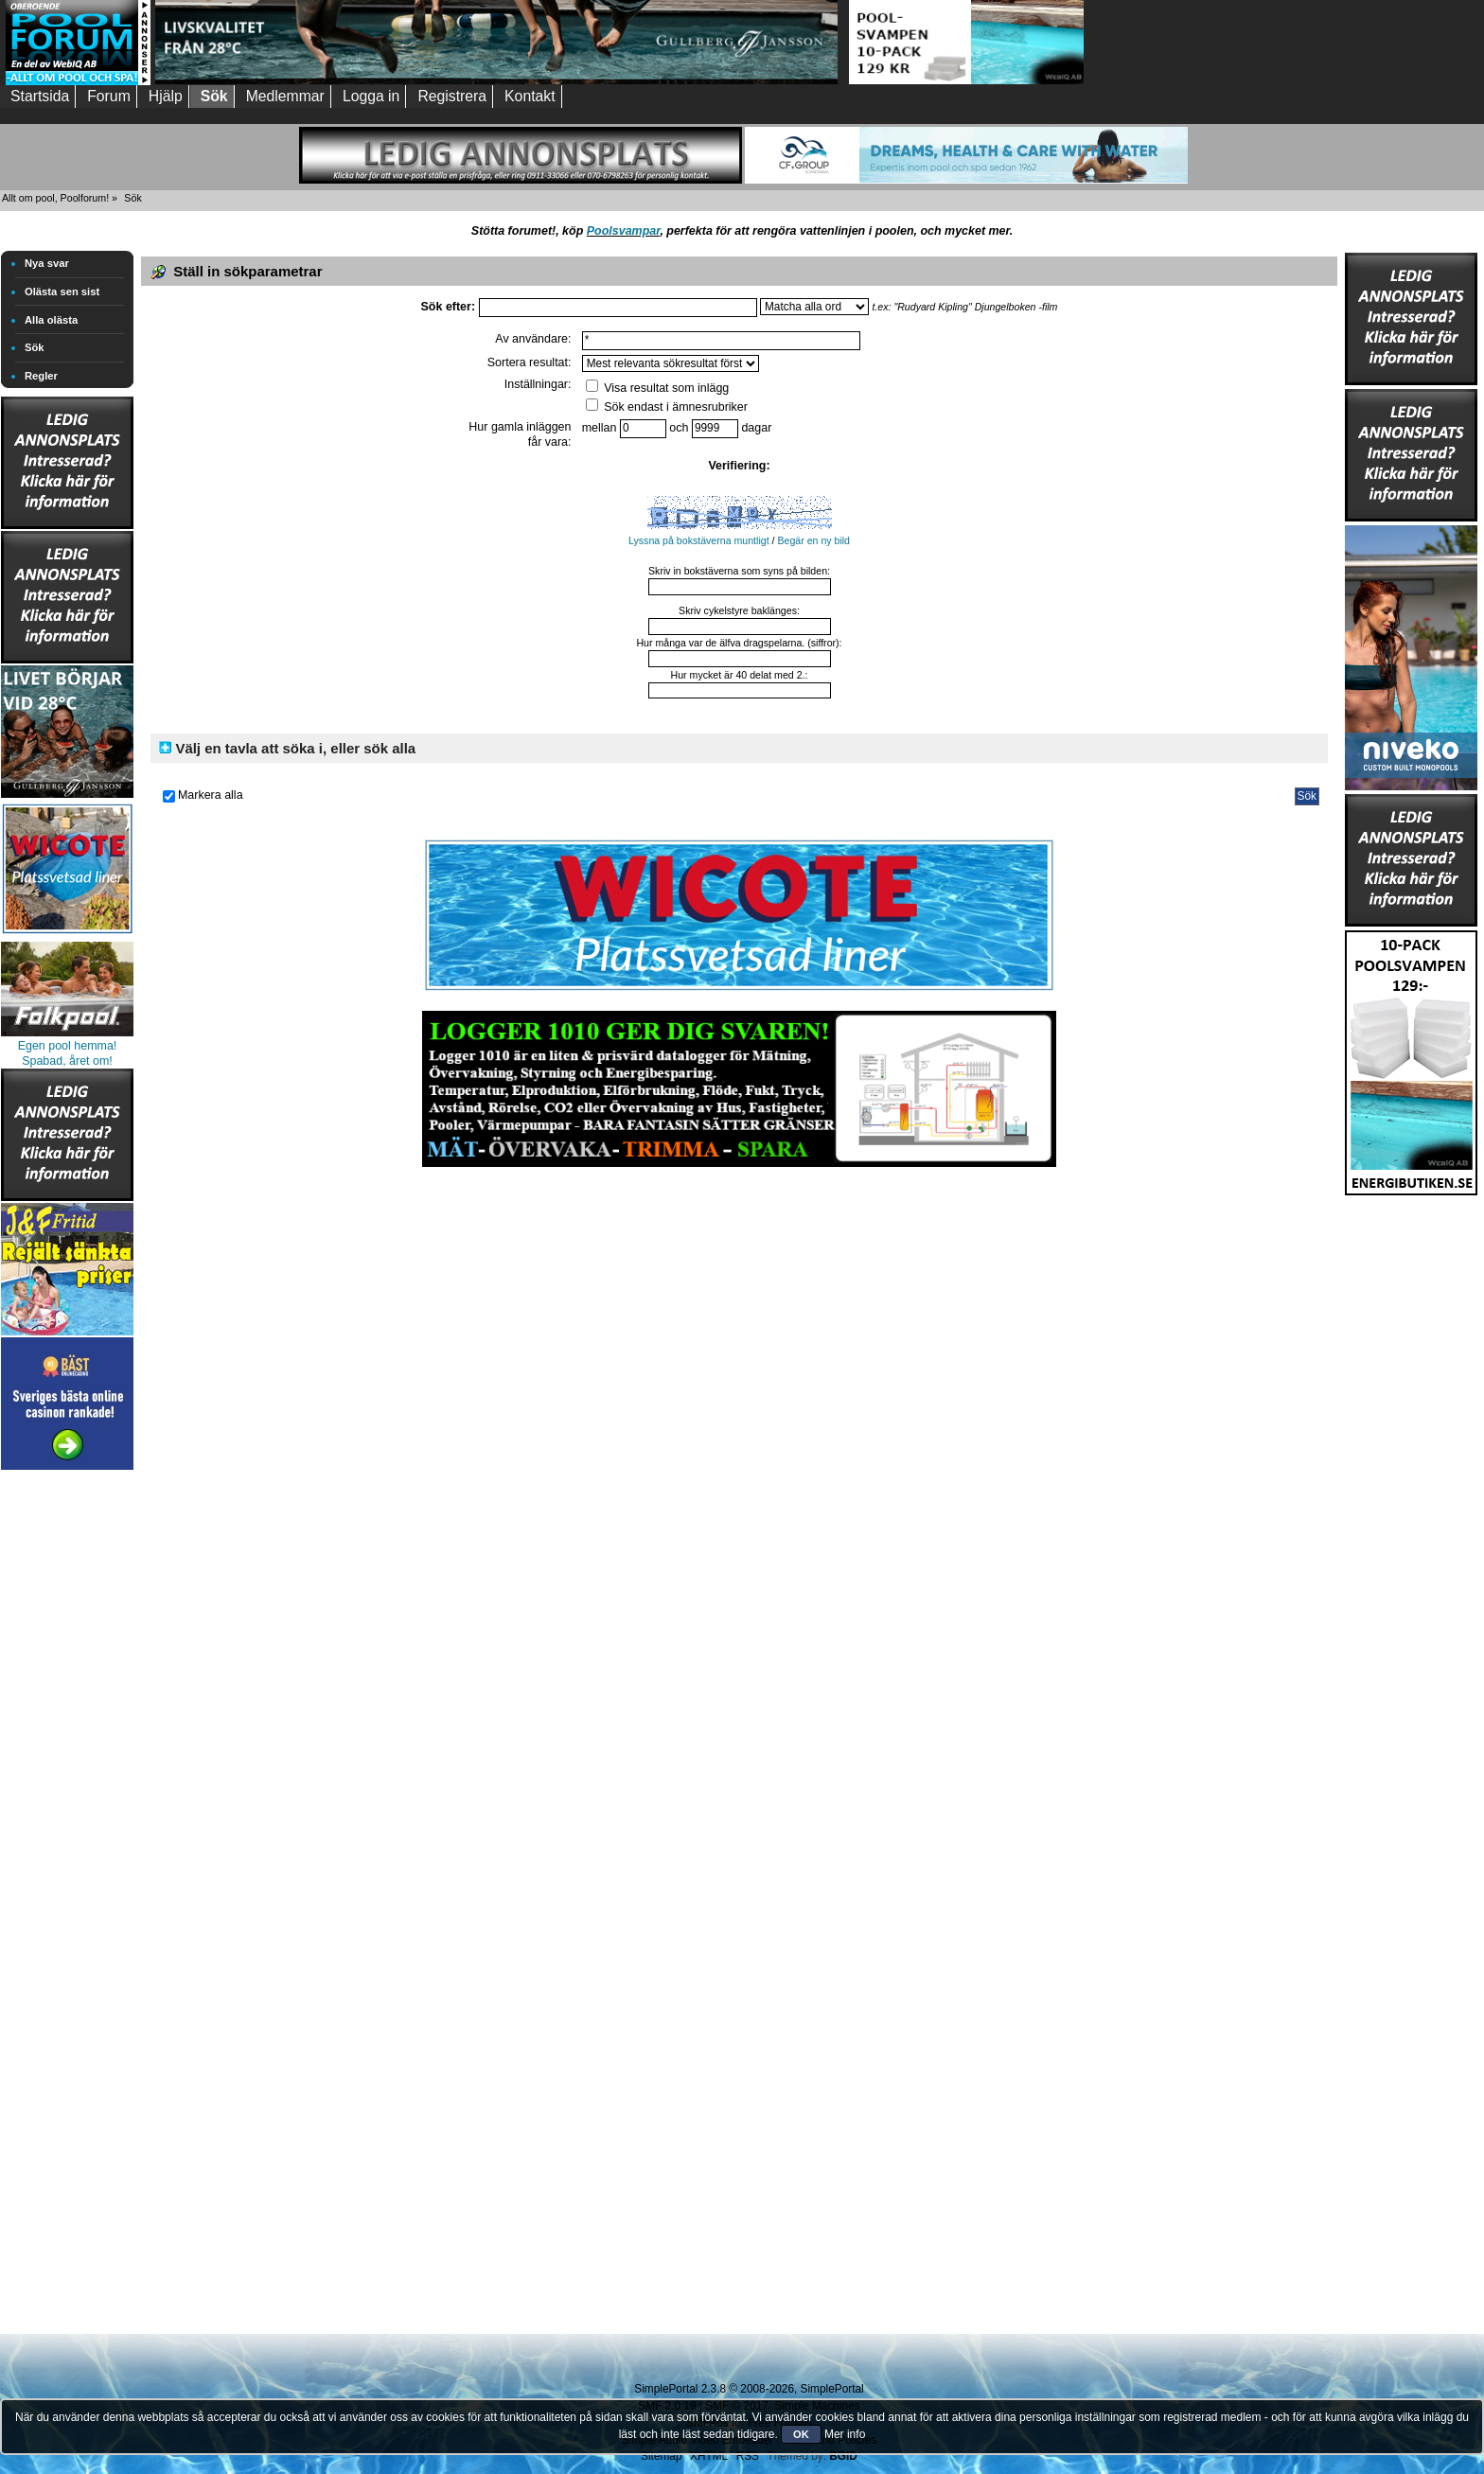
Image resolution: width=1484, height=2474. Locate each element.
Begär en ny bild (813, 540)
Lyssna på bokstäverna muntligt (698, 540)
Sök (34, 347)
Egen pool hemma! (67, 1045)
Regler (41, 375)
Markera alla (210, 795)
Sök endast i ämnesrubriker (667, 407)
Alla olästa (51, 320)
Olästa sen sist (62, 291)
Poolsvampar (624, 231)
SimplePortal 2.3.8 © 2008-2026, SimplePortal (748, 2388)
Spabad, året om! (67, 1061)
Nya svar (47, 263)
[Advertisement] (67, 1758)
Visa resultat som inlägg (658, 388)
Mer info (844, 2434)
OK (801, 2434)
